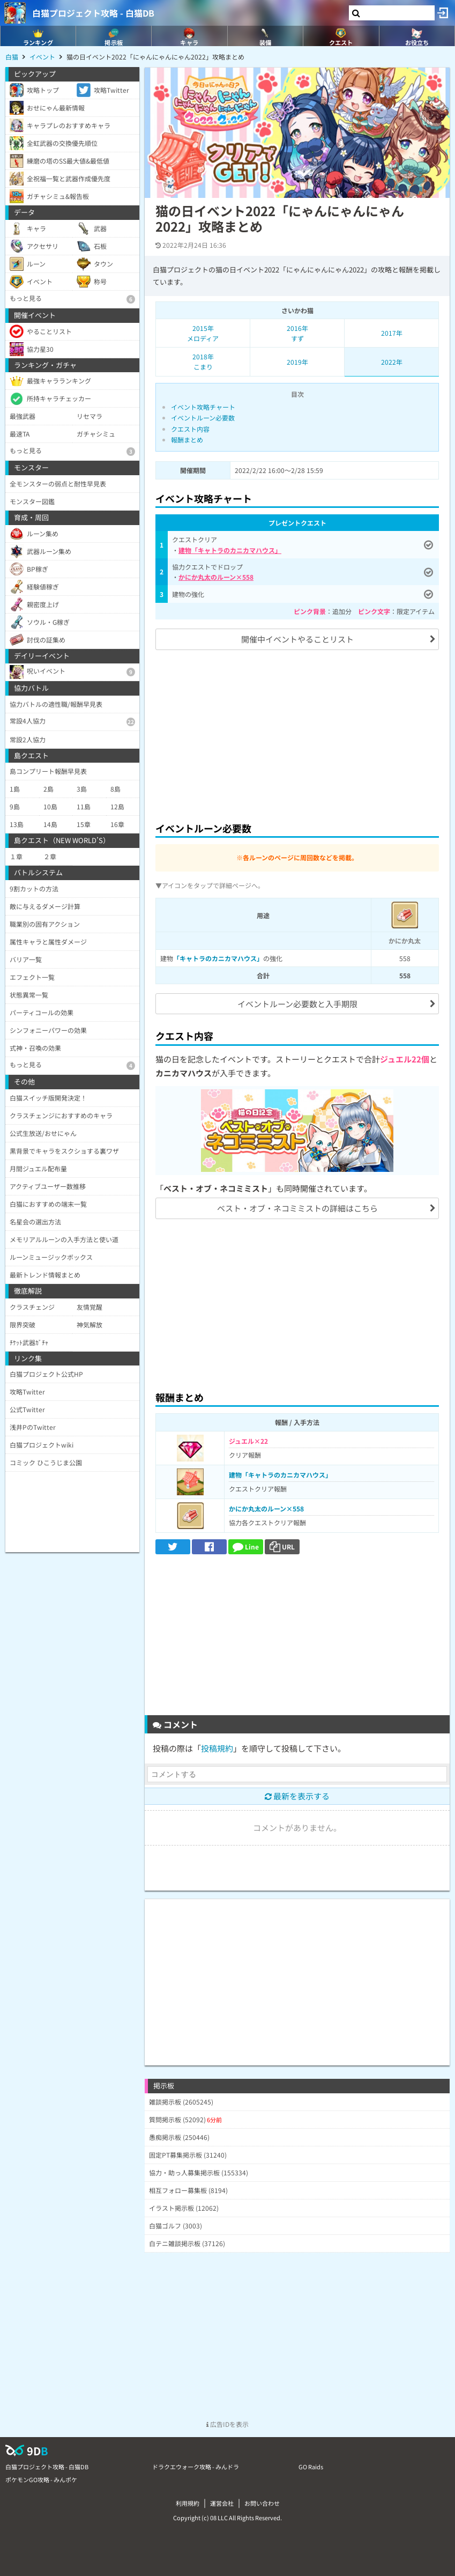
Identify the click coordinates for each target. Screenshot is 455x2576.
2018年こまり (203, 361)
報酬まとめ (187, 439)
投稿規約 (217, 1748)
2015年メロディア (203, 333)
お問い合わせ (262, 2503)
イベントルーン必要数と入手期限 (297, 1003)
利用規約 (187, 2503)
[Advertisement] (297, 734)
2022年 (391, 361)
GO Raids (311, 2466)
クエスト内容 (190, 428)
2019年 (297, 361)
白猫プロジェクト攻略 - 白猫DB (93, 12)
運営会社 (222, 2503)
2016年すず (297, 333)
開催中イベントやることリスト (297, 639)
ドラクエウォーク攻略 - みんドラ (195, 2466)
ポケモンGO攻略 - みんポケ (41, 2479)
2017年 (391, 332)
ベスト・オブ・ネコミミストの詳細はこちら (297, 1208)
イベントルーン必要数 (203, 417)
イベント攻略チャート (203, 406)
